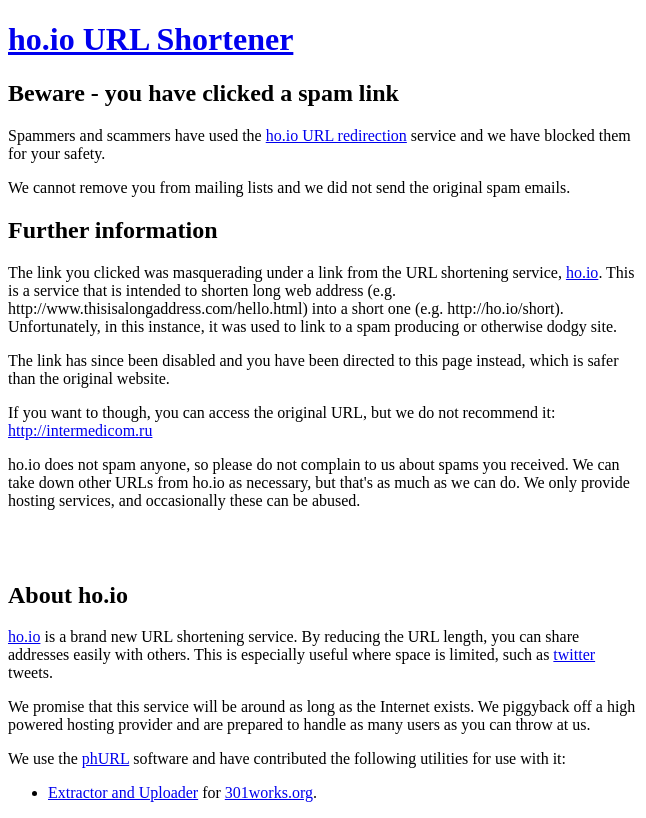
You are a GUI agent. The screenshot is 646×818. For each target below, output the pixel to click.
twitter (574, 654)
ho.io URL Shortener (150, 39)
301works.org (269, 792)
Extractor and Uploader (123, 792)
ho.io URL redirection (336, 135)
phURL (105, 758)
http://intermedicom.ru (80, 430)
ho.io (582, 272)
